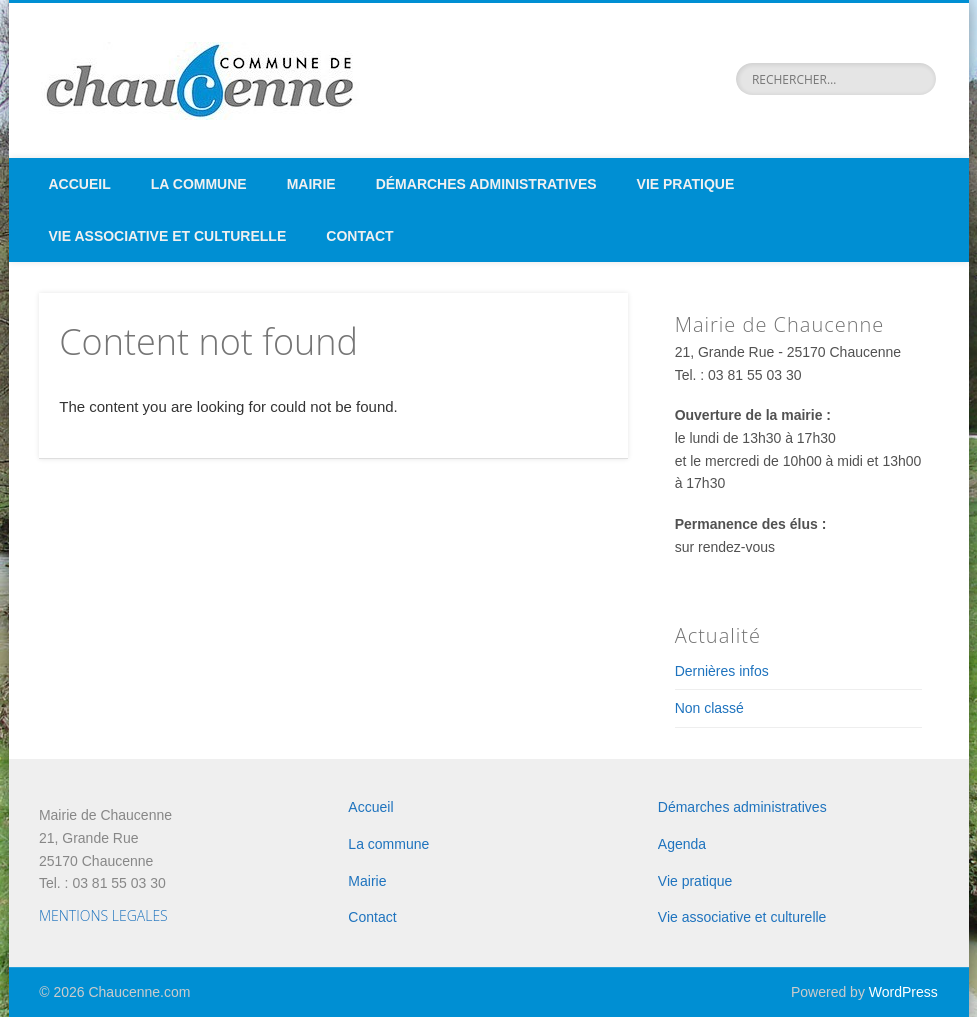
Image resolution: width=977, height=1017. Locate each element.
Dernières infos (722, 671)
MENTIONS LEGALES (103, 915)
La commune (199, 184)
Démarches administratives (486, 184)
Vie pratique (686, 184)
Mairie (311, 184)
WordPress (903, 992)
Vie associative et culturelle (168, 236)
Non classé (709, 708)
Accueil (80, 184)
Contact (359, 236)
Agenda (682, 844)
